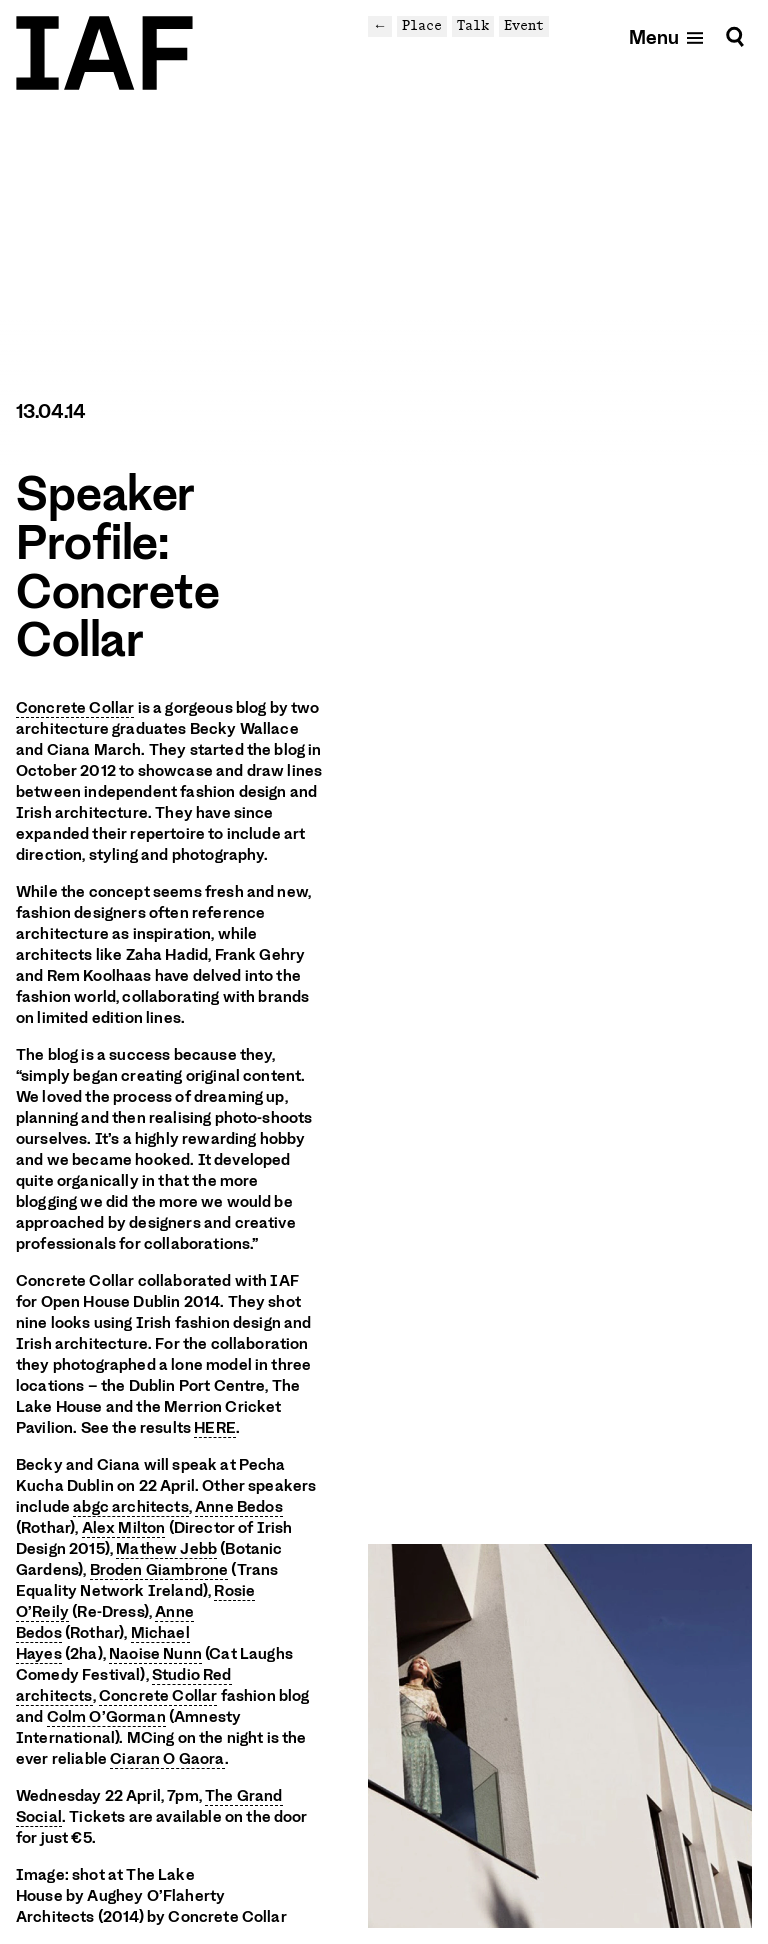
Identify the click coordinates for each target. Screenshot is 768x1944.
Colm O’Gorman (106, 1717)
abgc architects (130, 1507)
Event (524, 25)
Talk (473, 25)
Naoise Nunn (155, 1654)
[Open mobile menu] (667, 36)
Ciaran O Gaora (167, 1759)
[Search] (735, 36)
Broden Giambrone (159, 1570)
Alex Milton (124, 1528)
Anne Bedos (239, 1507)
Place (422, 25)
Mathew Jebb (166, 1549)
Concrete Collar (75, 708)
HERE (215, 1428)
